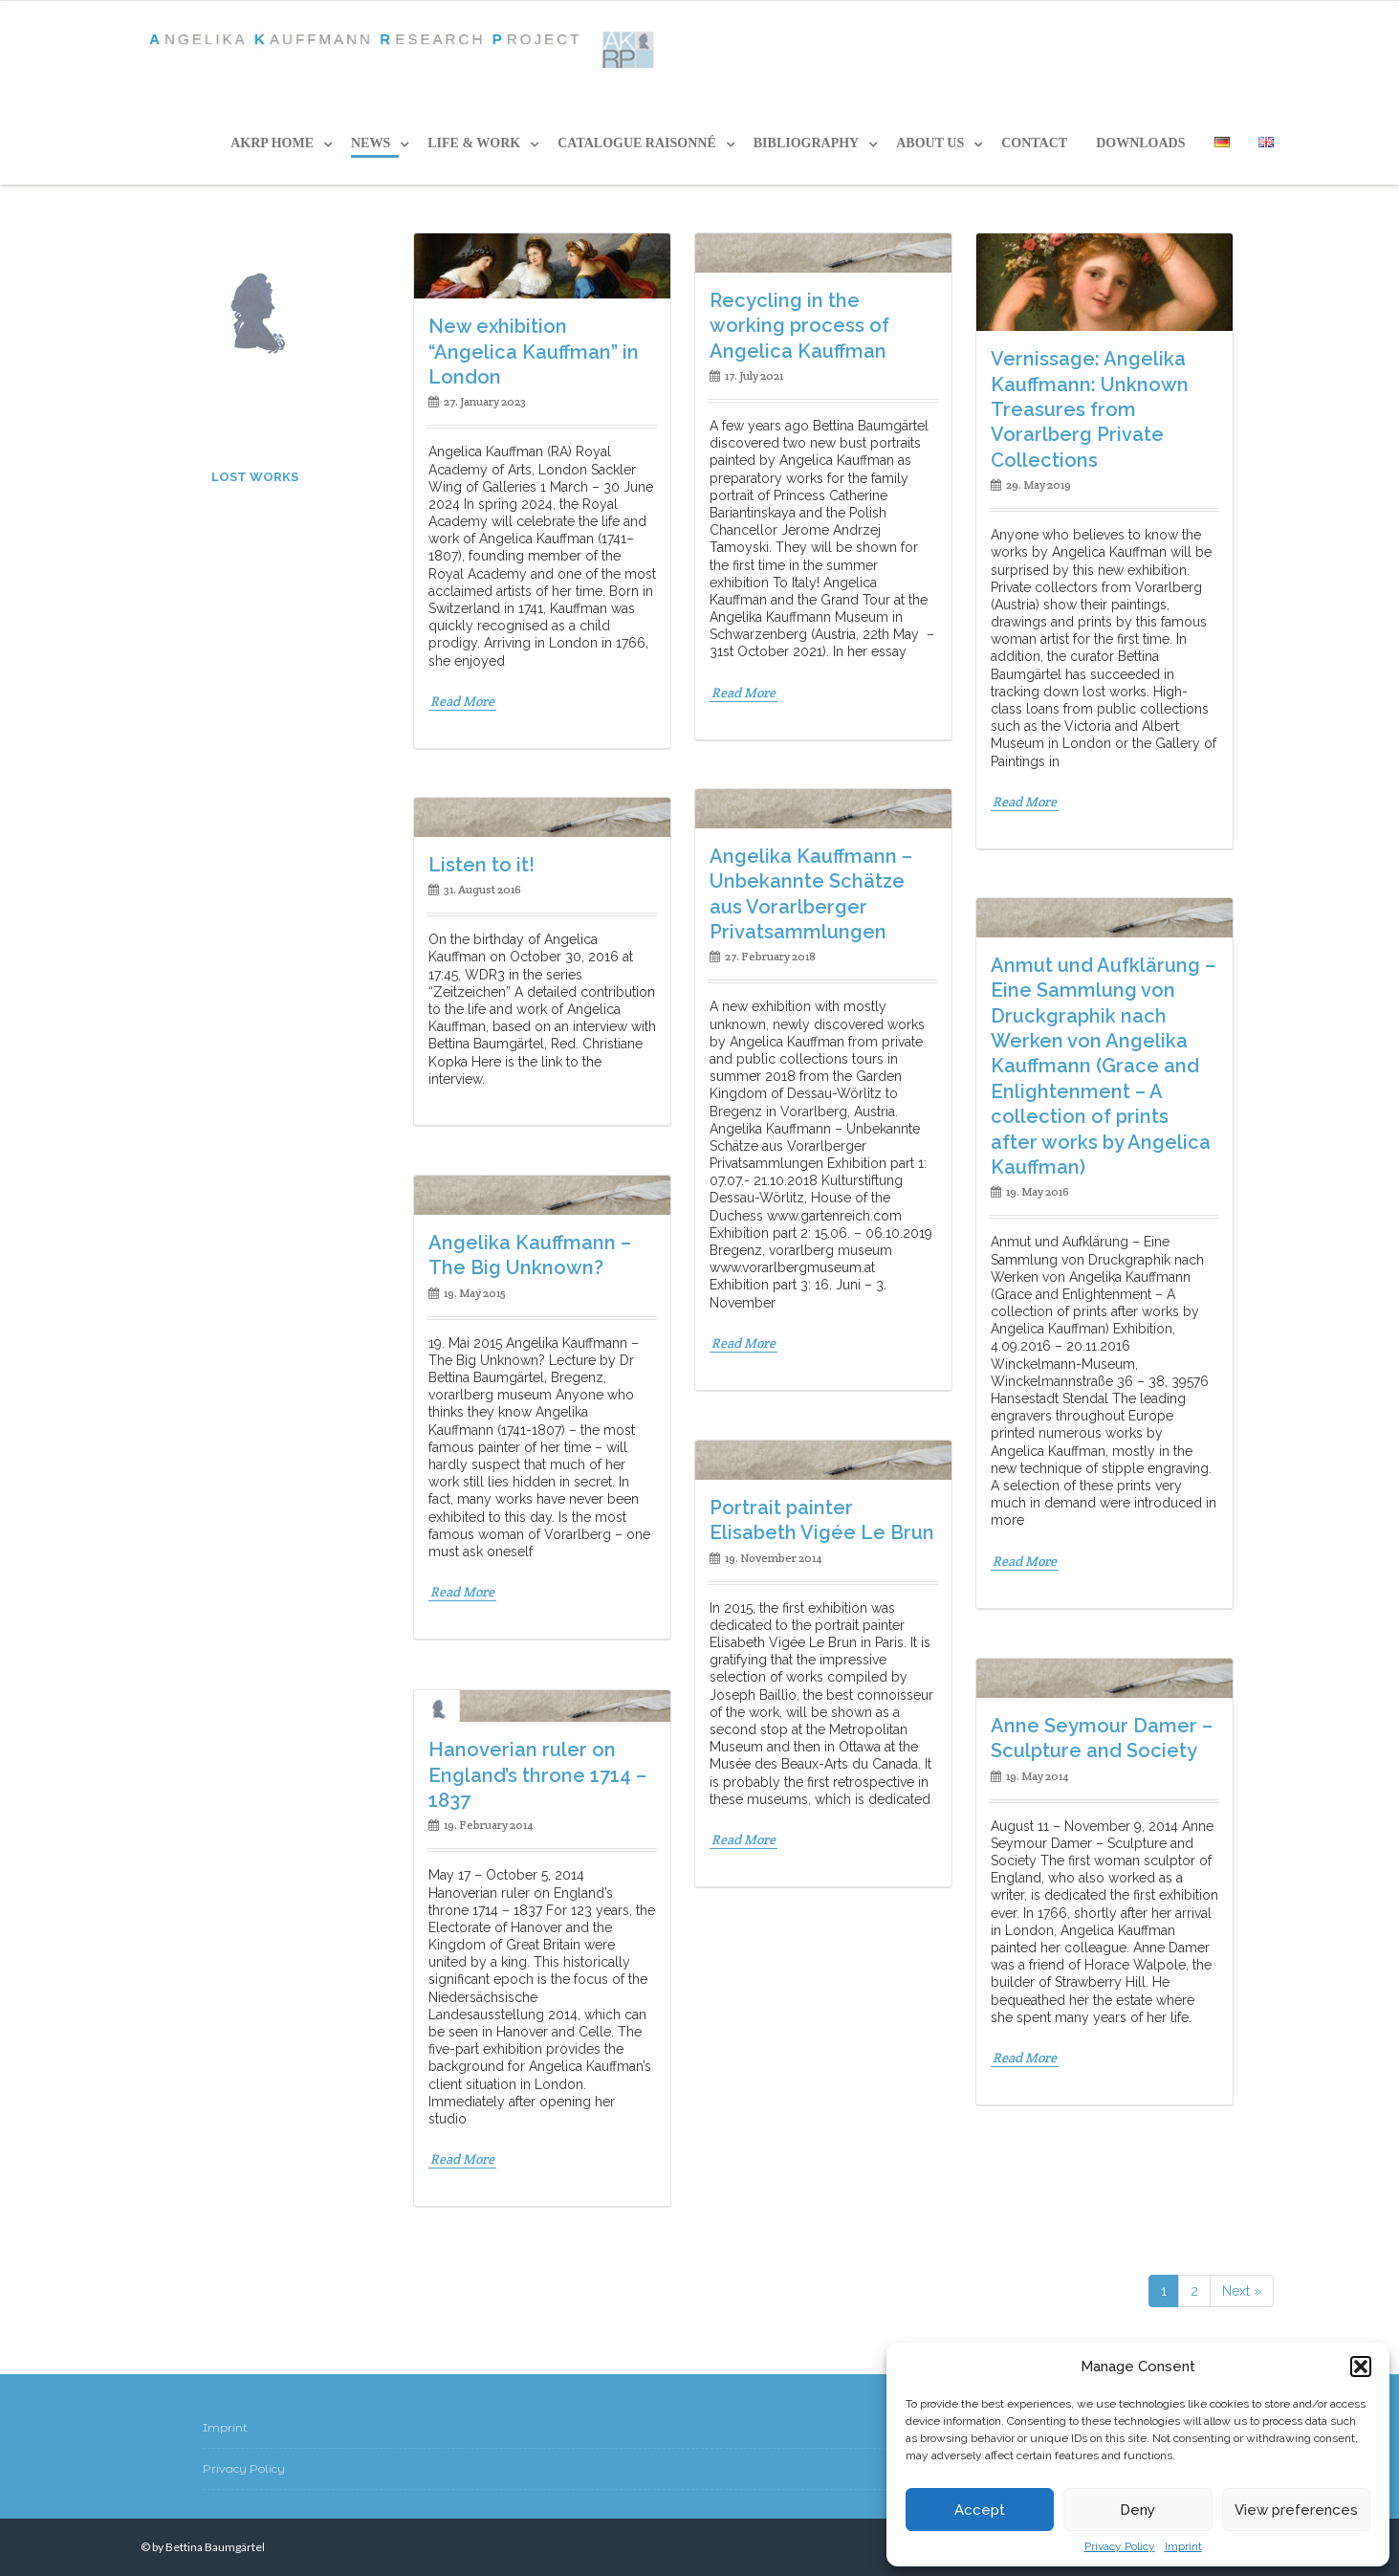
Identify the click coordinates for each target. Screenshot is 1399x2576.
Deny (1137, 2510)
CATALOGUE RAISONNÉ (636, 143)
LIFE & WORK (473, 143)
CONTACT (1034, 143)
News (370, 143)
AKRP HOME (272, 143)
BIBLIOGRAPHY (806, 143)
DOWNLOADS (1140, 143)
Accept (979, 2510)
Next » (1241, 2291)
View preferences (1296, 2510)
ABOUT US (930, 143)
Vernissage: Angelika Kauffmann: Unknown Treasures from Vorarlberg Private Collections (1090, 409)
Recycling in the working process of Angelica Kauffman (799, 326)
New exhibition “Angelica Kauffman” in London (533, 351)
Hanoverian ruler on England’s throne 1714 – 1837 (537, 1775)
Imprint (1183, 2546)
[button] (1360, 2366)
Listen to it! (481, 864)
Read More (462, 701)
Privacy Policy (1119, 2546)
